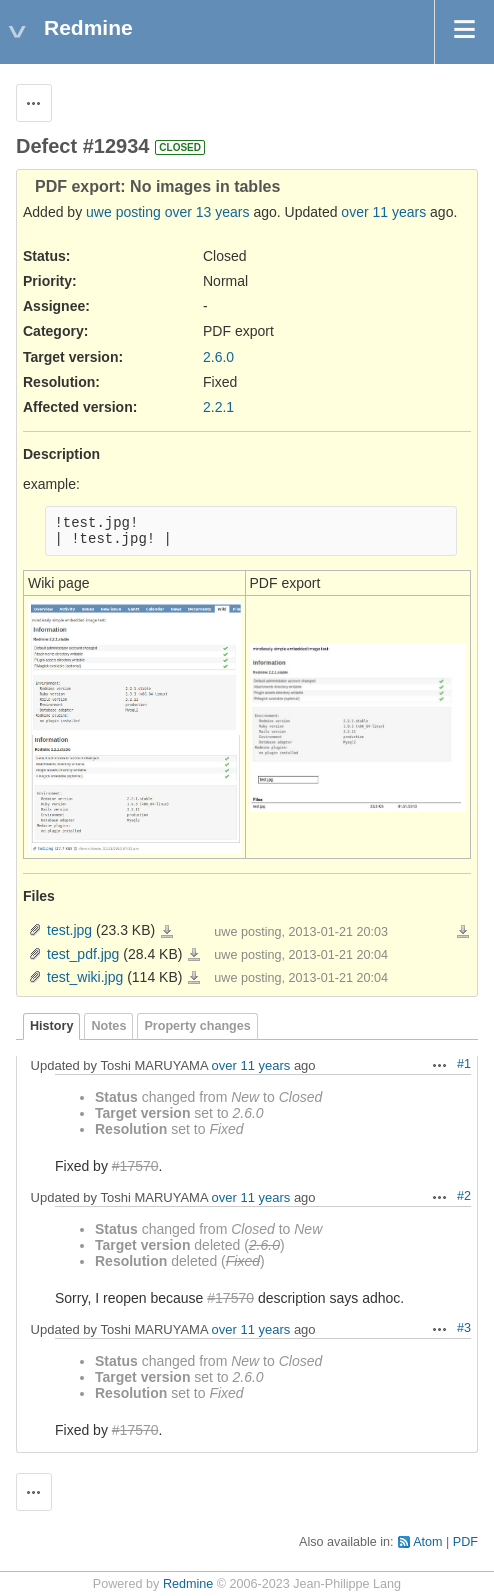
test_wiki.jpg (85, 977)
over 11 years (383, 212)
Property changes (197, 1026)
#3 (464, 1328)
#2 (464, 1196)
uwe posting (123, 212)
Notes (108, 1026)
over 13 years (207, 212)
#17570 (135, 1166)
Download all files (463, 932)
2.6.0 (218, 357)
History (51, 1026)
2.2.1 (218, 407)
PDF (465, 1542)
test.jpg (69, 930)
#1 (464, 1064)
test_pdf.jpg (83, 954)
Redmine (188, 1584)
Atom (427, 1542)
